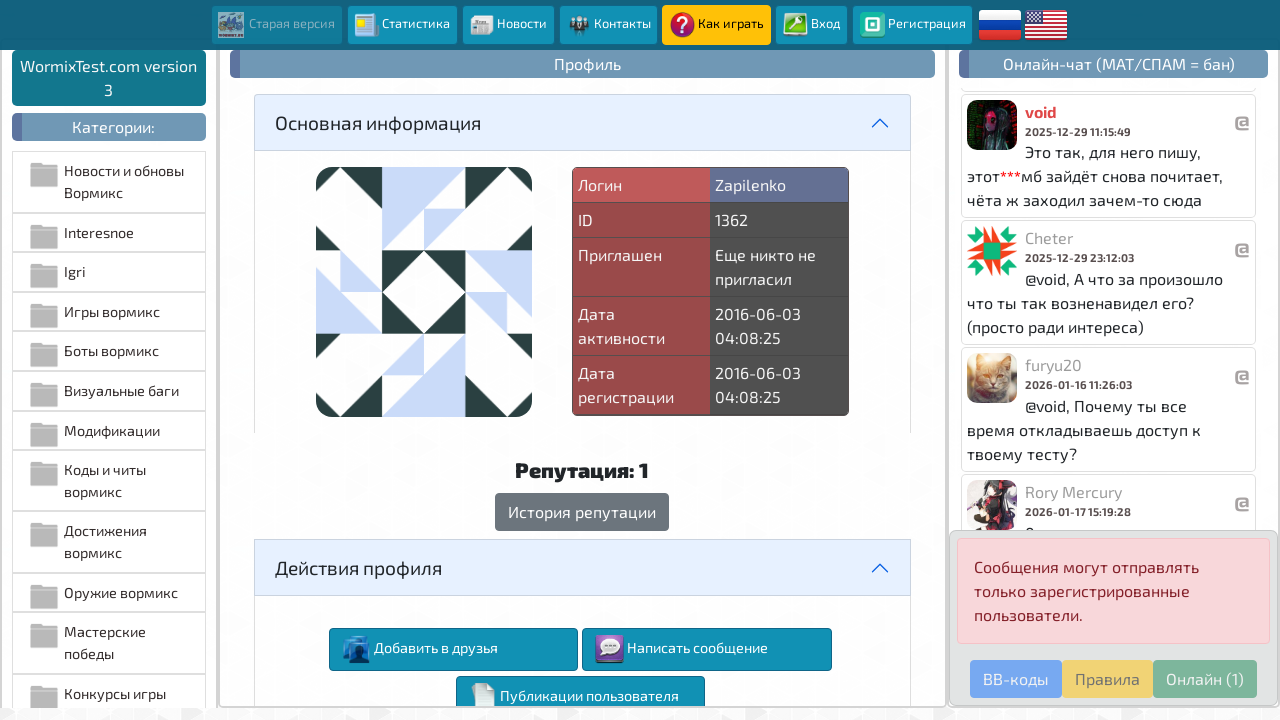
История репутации (582, 511)
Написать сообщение (681, 649)
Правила (1107, 678)
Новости (508, 25)
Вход (812, 25)
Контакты (608, 25)
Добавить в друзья (420, 649)
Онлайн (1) (1205, 678)
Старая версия (276, 25)
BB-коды (1016, 678)
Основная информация (378, 122)
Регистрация (913, 25)
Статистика (402, 25)
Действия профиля (358, 567)
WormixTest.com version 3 (108, 77)
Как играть (717, 25)
